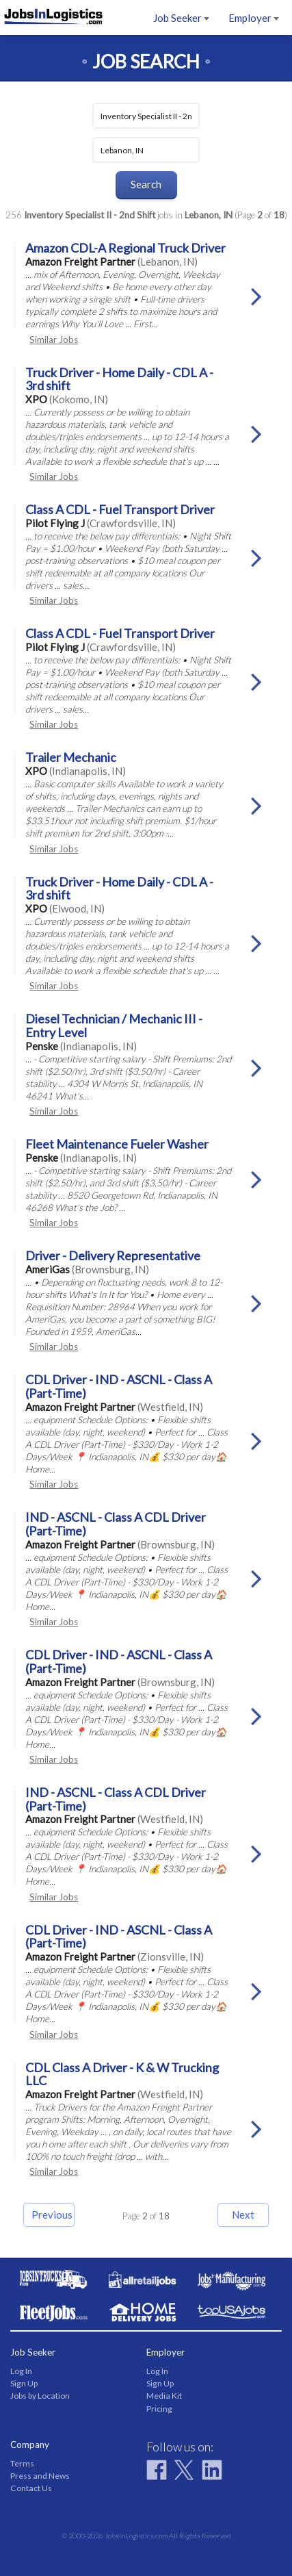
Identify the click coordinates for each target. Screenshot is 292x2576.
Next (243, 2214)
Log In (21, 2371)
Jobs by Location (40, 2395)
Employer (253, 18)
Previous (51, 2214)
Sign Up (24, 2383)
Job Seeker (181, 18)
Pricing (159, 2408)
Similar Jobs (53, 339)
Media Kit (164, 2395)
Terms (22, 2463)
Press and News (40, 2476)
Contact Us (31, 2488)
